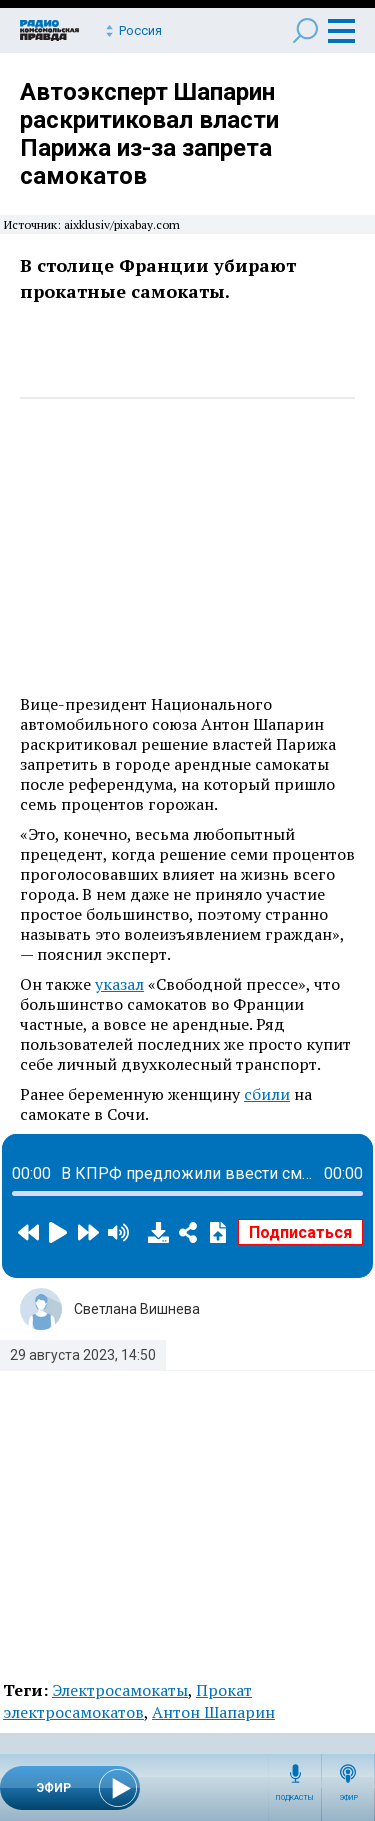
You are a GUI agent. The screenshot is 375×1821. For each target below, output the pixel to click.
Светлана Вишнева (137, 1309)
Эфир (348, 1798)
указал (119, 984)
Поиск (305, 30)
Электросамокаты (120, 1690)
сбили (267, 1094)
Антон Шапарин (213, 1712)
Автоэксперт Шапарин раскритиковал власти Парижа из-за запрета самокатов (149, 134)
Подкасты (295, 1798)
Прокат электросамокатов (127, 1701)
